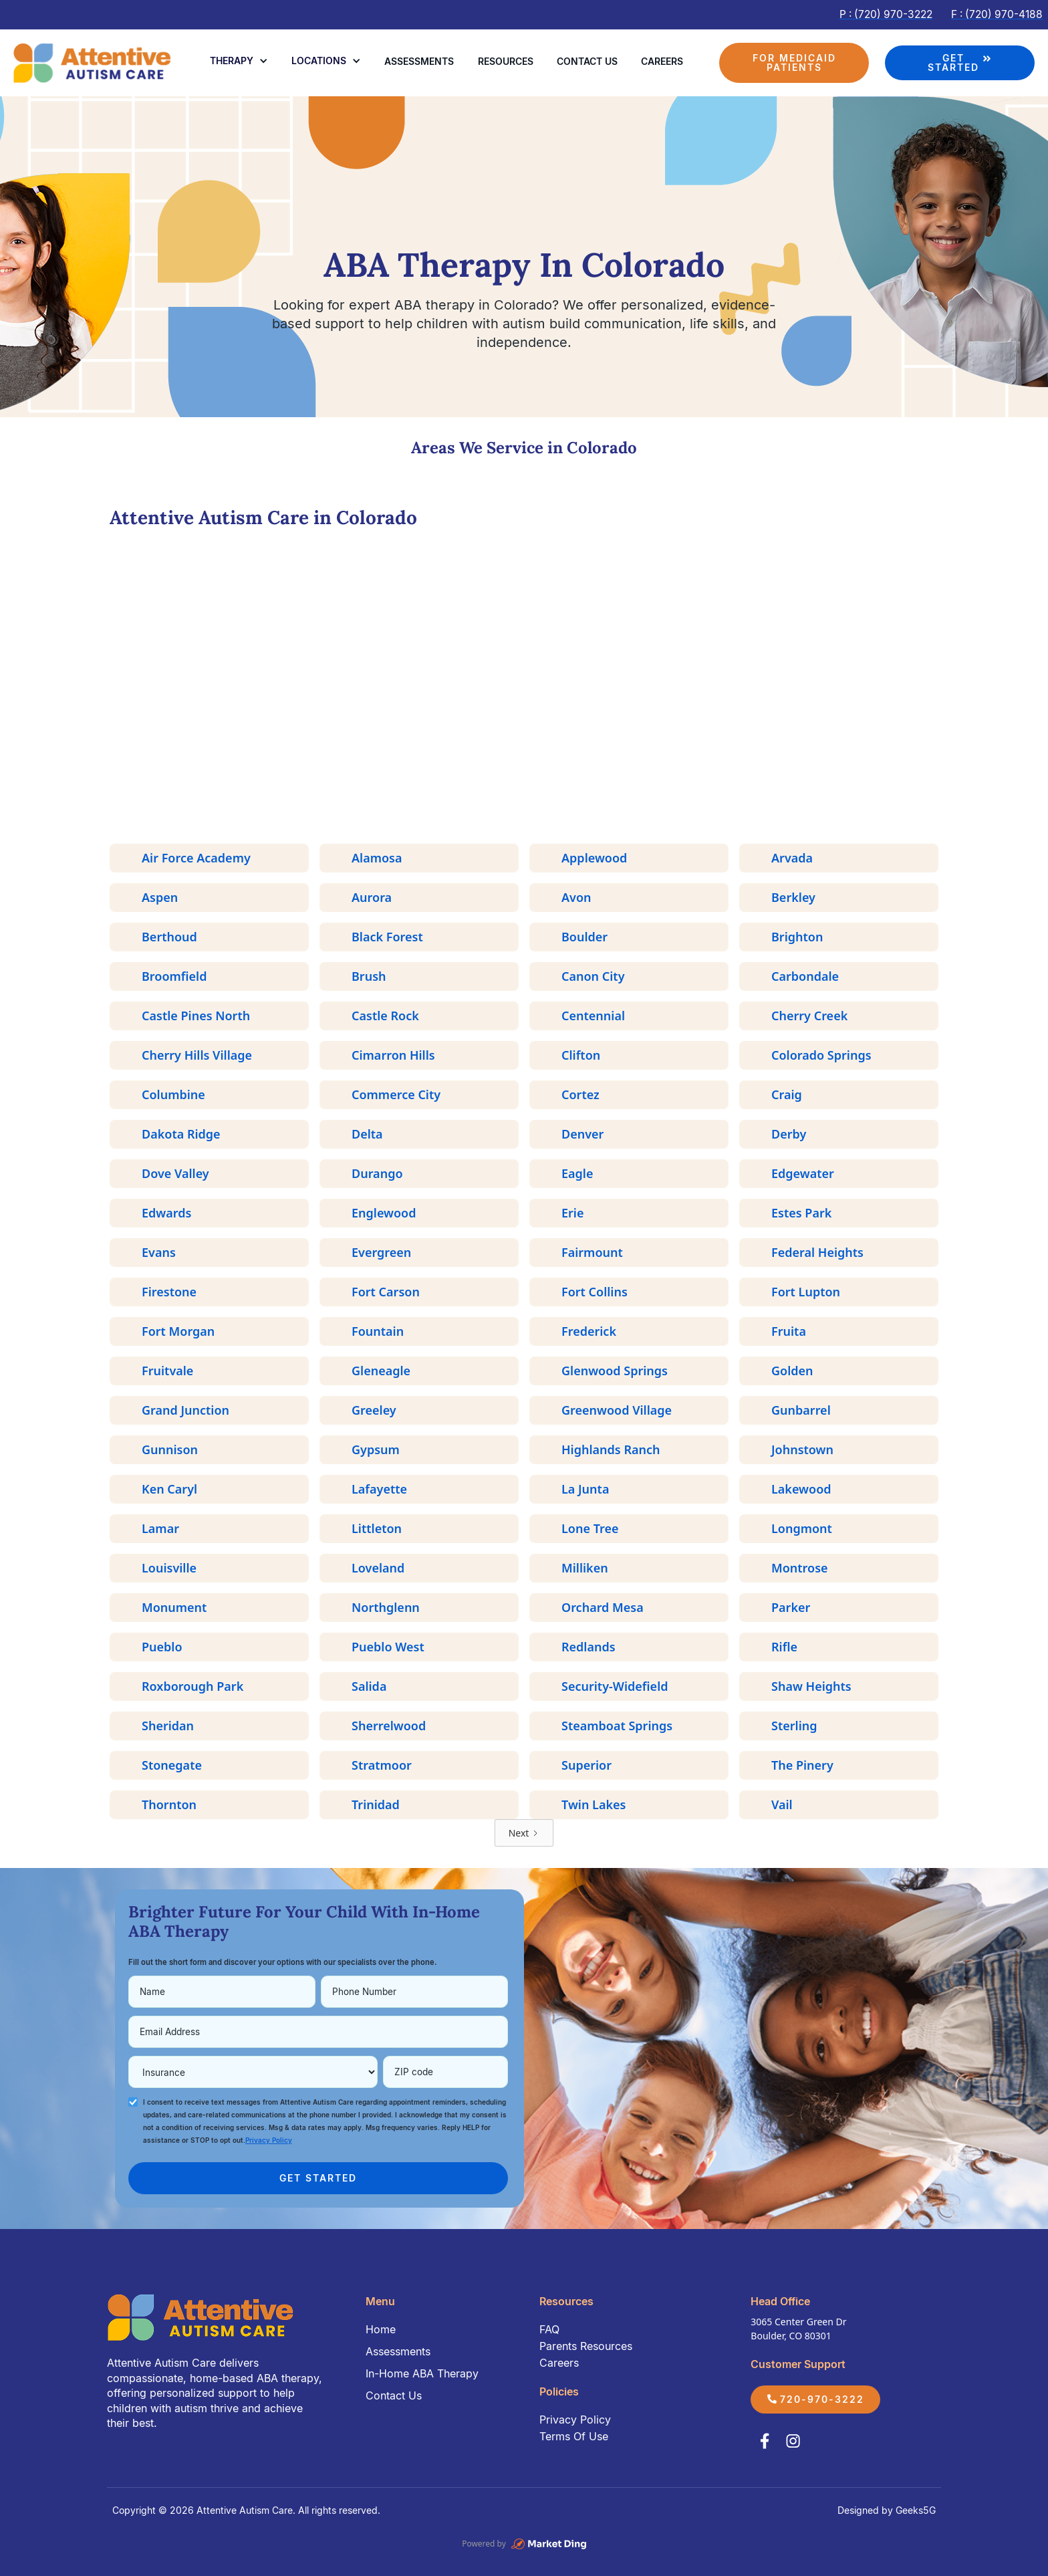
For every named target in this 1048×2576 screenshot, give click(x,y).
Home (381, 2329)
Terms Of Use (573, 2436)
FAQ (549, 2329)
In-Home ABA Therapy (422, 2373)
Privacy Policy (575, 2419)
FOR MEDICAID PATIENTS (794, 62)
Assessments (419, 61)
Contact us (587, 61)
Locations (318, 60)
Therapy (231, 60)
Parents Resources (585, 2346)
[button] (238, 61)
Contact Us (394, 2395)
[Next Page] (524, 1833)
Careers (662, 61)
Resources (505, 61)
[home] (93, 63)
